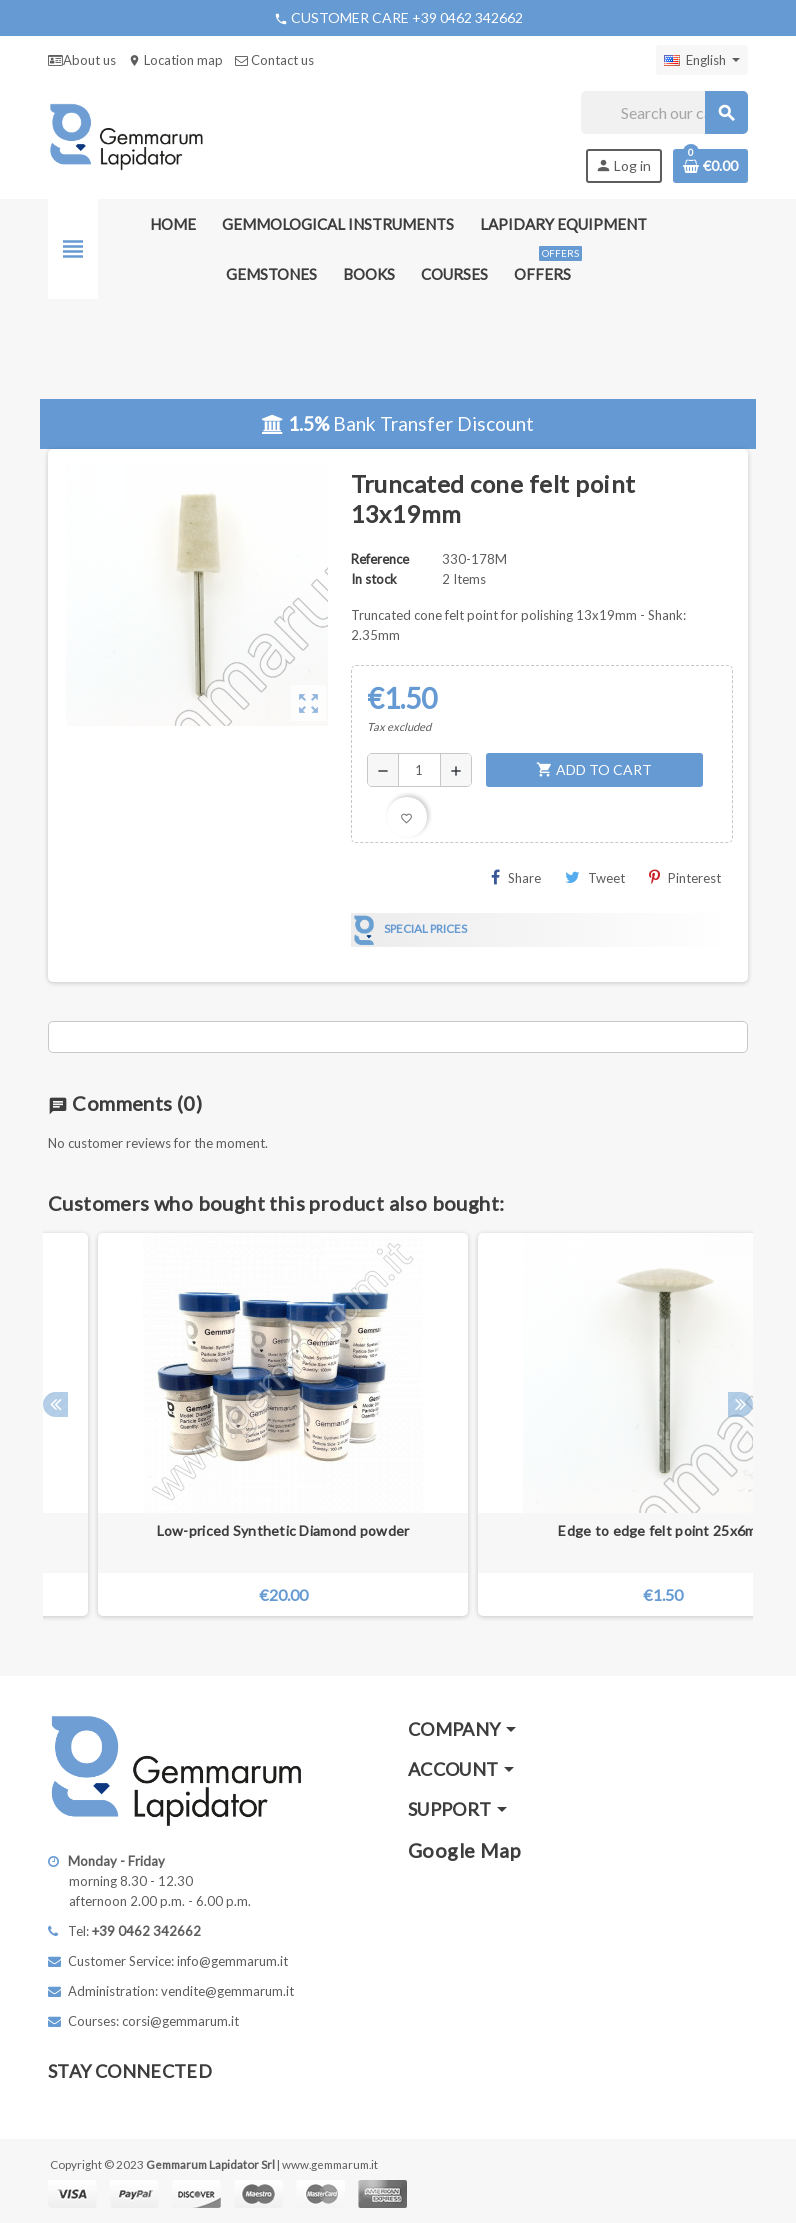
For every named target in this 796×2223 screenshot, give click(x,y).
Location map (175, 60)
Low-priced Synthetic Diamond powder (283, 1530)
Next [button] (740, 1404)
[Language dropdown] (702, 60)
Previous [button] (55, 1404)
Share (516, 877)
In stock (374, 579)
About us (82, 60)
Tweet (595, 877)
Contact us (274, 60)
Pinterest (685, 877)
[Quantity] (419, 770)
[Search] (664, 112)
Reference (380, 559)
